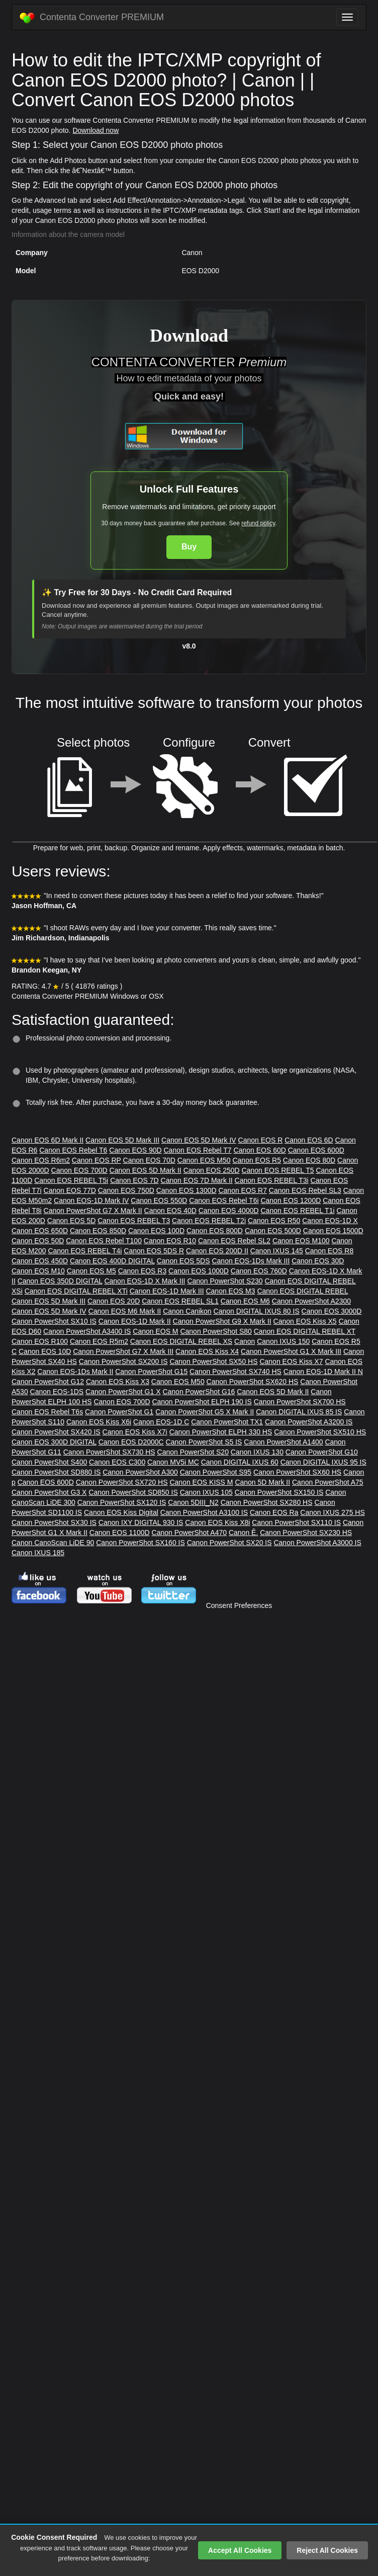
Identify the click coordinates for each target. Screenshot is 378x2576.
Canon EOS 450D (40, 1261)
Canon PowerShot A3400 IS (87, 1331)
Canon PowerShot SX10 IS (54, 1321)
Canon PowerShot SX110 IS (296, 1522)
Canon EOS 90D (135, 1150)
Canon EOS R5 (256, 1160)
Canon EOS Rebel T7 (197, 1150)
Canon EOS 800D (214, 1231)
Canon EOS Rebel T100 (104, 1241)
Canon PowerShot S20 (193, 1452)
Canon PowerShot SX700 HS (300, 1402)
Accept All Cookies (239, 2550)
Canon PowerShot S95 (215, 1472)
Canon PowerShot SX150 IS (279, 1492)
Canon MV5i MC (173, 1462)
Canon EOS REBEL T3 (134, 1221)
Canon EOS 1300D (186, 1190)
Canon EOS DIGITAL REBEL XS (181, 1341)
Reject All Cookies (327, 2550)
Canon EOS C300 (117, 1462)
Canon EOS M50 (204, 1160)
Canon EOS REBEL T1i (297, 1210)
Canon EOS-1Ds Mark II (75, 1371)
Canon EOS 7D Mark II (197, 1180)
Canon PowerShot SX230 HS (306, 1532)
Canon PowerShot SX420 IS (56, 1432)
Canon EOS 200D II (217, 1251)
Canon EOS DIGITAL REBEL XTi (76, 1291)
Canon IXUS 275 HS (332, 1512)
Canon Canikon (187, 1311)
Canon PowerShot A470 (189, 1532)
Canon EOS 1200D (290, 1200)
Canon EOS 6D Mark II (47, 1140)
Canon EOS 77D (70, 1190)
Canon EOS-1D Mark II (135, 1321)
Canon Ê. (243, 1532)
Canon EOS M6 (245, 1301)
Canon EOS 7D (134, 1180)
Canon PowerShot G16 (198, 1392)
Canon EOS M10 (38, 1271)
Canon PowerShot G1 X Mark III (291, 1351)
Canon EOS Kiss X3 (117, 1382)
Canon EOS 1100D (119, 1532)
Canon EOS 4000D (229, 1210)
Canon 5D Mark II (262, 1482)
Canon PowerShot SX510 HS (320, 1432)
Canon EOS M (155, 1331)
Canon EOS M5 (91, 1271)
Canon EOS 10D (45, 1351)
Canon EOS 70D (149, 1160)
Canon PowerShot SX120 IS (121, 1502)
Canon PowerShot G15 (151, 1371)
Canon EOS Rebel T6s (47, 1412)
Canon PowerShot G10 (322, 1452)
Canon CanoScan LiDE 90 (53, 1543)
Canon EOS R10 (170, 1241)
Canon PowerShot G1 (119, 1412)
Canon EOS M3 (230, 1291)
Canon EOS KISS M (201, 1482)
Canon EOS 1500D (333, 1231)
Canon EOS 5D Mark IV (198, 1140)
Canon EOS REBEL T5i (71, 1180)
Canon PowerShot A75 (327, 1482)
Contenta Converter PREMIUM (92, 17)
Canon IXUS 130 (257, 1452)
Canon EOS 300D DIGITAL (54, 1442)
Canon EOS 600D (316, 1150)
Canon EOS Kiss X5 (305, 1321)
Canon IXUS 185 (38, 1553)
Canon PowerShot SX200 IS (123, 1361)
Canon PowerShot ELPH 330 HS (220, 1432)
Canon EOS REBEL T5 (278, 1170)
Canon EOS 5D (71, 1221)
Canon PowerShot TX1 (227, 1422)
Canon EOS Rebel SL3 (305, 1190)
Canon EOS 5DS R (154, 1251)
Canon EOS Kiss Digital (121, 1512)
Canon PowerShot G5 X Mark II (204, 1412)
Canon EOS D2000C (131, 1442)
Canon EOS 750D (126, 1190)
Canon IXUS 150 (283, 1341)
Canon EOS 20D (113, 1301)
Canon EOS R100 (40, 1341)
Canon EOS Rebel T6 (73, 1150)
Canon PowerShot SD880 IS (56, 1472)
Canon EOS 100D (156, 1231)
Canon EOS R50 (274, 1221)
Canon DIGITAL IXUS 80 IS (257, 1311)
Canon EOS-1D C (161, 1422)
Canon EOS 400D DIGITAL (112, 1261)
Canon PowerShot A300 (140, 1472)
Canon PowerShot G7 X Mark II (93, 1210)
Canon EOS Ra (274, 1512)
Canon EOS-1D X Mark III (144, 1281)
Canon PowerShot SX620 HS (253, 1382)
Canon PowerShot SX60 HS (297, 1472)
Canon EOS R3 (142, 1271)
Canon (244, 1341)
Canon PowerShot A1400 (283, 1442)
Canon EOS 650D (40, 1231)
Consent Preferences (239, 1605)
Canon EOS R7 (242, 1190)
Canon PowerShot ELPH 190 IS (201, 1402)
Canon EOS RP (96, 1160)
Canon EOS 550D (159, 1200)
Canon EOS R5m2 (99, 1341)
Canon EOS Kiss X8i (217, 1522)
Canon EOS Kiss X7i (135, 1432)
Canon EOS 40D (170, 1210)
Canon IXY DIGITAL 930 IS (141, 1522)
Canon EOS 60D (260, 1150)
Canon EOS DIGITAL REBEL (302, 1291)
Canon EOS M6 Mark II (124, 1311)
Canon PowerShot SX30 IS (54, 1522)
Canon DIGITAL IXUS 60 (239, 1462)
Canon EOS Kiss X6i (98, 1422)
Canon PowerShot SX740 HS (235, 1371)
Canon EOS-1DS (57, 1392)
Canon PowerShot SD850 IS (132, 1492)
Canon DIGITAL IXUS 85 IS (299, 1412)
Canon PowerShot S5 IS (204, 1442)
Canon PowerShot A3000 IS (317, 1543)
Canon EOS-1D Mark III (167, 1291)
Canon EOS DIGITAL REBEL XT (304, 1331)
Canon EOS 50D (38, 1241)
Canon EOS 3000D (332, 1311)
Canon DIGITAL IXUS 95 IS (323, 1462)
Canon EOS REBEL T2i (209, 1221)
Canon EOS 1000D (198, 1271)
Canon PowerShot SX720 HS (122, 1482)
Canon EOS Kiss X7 (291, 1361)
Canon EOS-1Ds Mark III (251, 1261)
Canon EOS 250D (211, 1170)
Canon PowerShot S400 (49, 1462)
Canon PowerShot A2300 (311, 1301)
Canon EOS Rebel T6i (223, 1200)
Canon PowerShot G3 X (49, 1492)
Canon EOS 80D (309, 1160)
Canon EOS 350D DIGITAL (60, 1281)
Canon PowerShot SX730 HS (109, 1452)
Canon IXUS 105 (206, 1492)
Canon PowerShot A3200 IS (308, 1422)
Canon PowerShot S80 (215, 1331)
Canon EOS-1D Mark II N (323, 1371)
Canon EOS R (260, 1140)
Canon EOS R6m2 (41, 1160)
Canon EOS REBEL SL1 (180, 1301)
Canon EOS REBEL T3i (272, 1180)
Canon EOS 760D (259, 1271)
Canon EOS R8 (329, 1251)
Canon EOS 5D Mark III (122, 1140)
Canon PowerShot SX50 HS (213, 1361)
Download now (95, 130)
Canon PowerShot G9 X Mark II (222, 1321)
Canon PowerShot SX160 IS (140, 1543)
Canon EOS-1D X (330, 1221)
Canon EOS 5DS (183, 1261)
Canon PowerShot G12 (48, 1382)
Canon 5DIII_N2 (193, 1502)
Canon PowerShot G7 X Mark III (123, 1351)
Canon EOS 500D (273, 1231)
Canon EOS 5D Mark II (145, 1170)
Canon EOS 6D (309, 1140)
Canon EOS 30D (318, 1261)
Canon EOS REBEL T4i (85, 1251)
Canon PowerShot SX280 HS (267, 1502)
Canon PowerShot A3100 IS (204, 1512)
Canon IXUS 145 (276, 1251)
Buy (189, 546)
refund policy (258, 523)
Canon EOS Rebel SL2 (234, 1241)
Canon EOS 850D (98, 1231)
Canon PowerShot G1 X (122, 1392)
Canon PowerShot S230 (224, 1281)
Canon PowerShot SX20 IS (229, 1543)
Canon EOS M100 (301, 1241)
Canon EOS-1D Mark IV (91, 1200)
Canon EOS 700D (79, 1170)
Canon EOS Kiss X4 (207, 1351)
